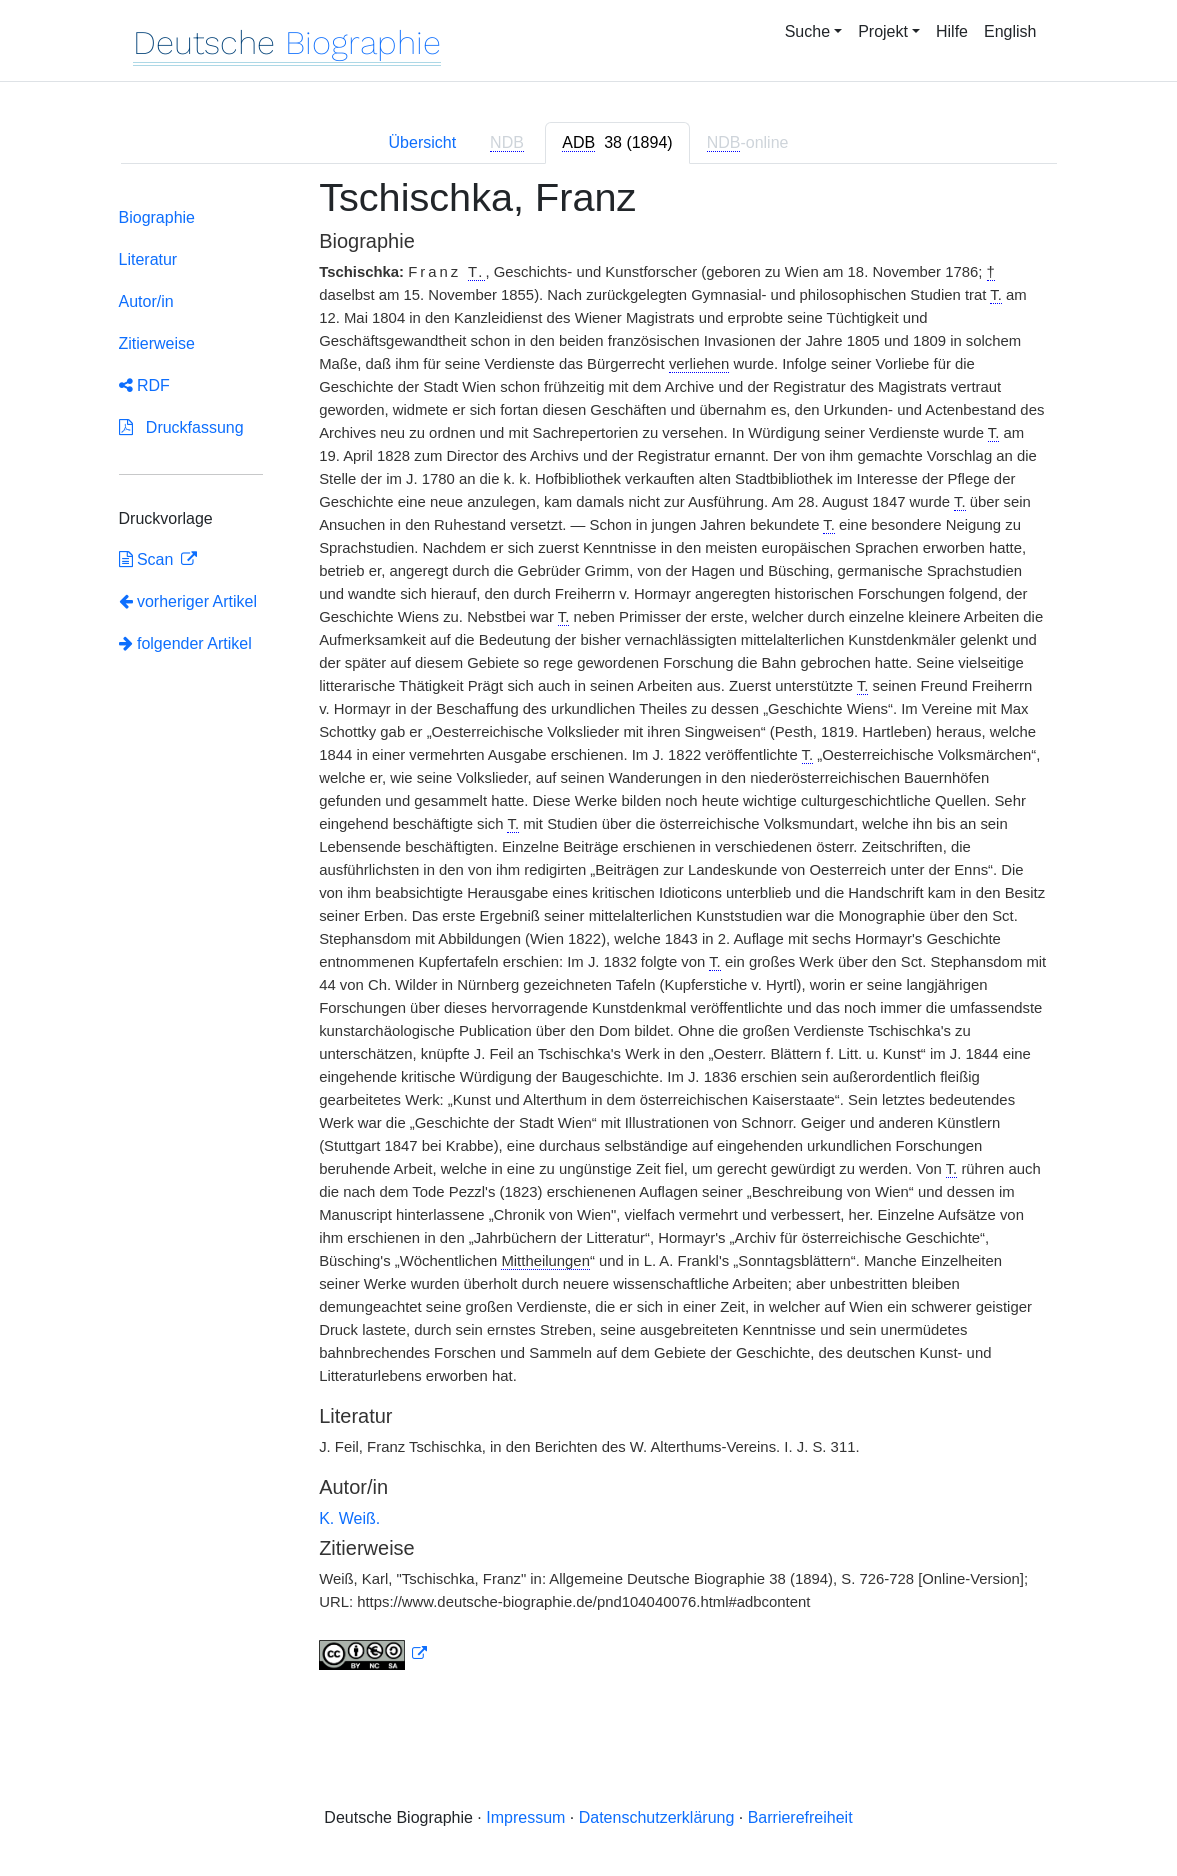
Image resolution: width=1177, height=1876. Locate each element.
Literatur (148, 259)
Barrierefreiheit (800, 1817)
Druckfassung (181, 427)
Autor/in (146, 301)
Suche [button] (807, 31)
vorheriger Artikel (188, 601)
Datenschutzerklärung (657, 1817)
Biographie (157, 217)
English (1010, 31)
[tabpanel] (589, 935)
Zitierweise (157, 343)
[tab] (617, 143)
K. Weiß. (349, 1518)
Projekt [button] (883, 31)
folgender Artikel (185, 643)
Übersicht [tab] (423, 142)
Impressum (525, 1817)
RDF (144, 385)
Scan (148, 559)
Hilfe (952, 31)
